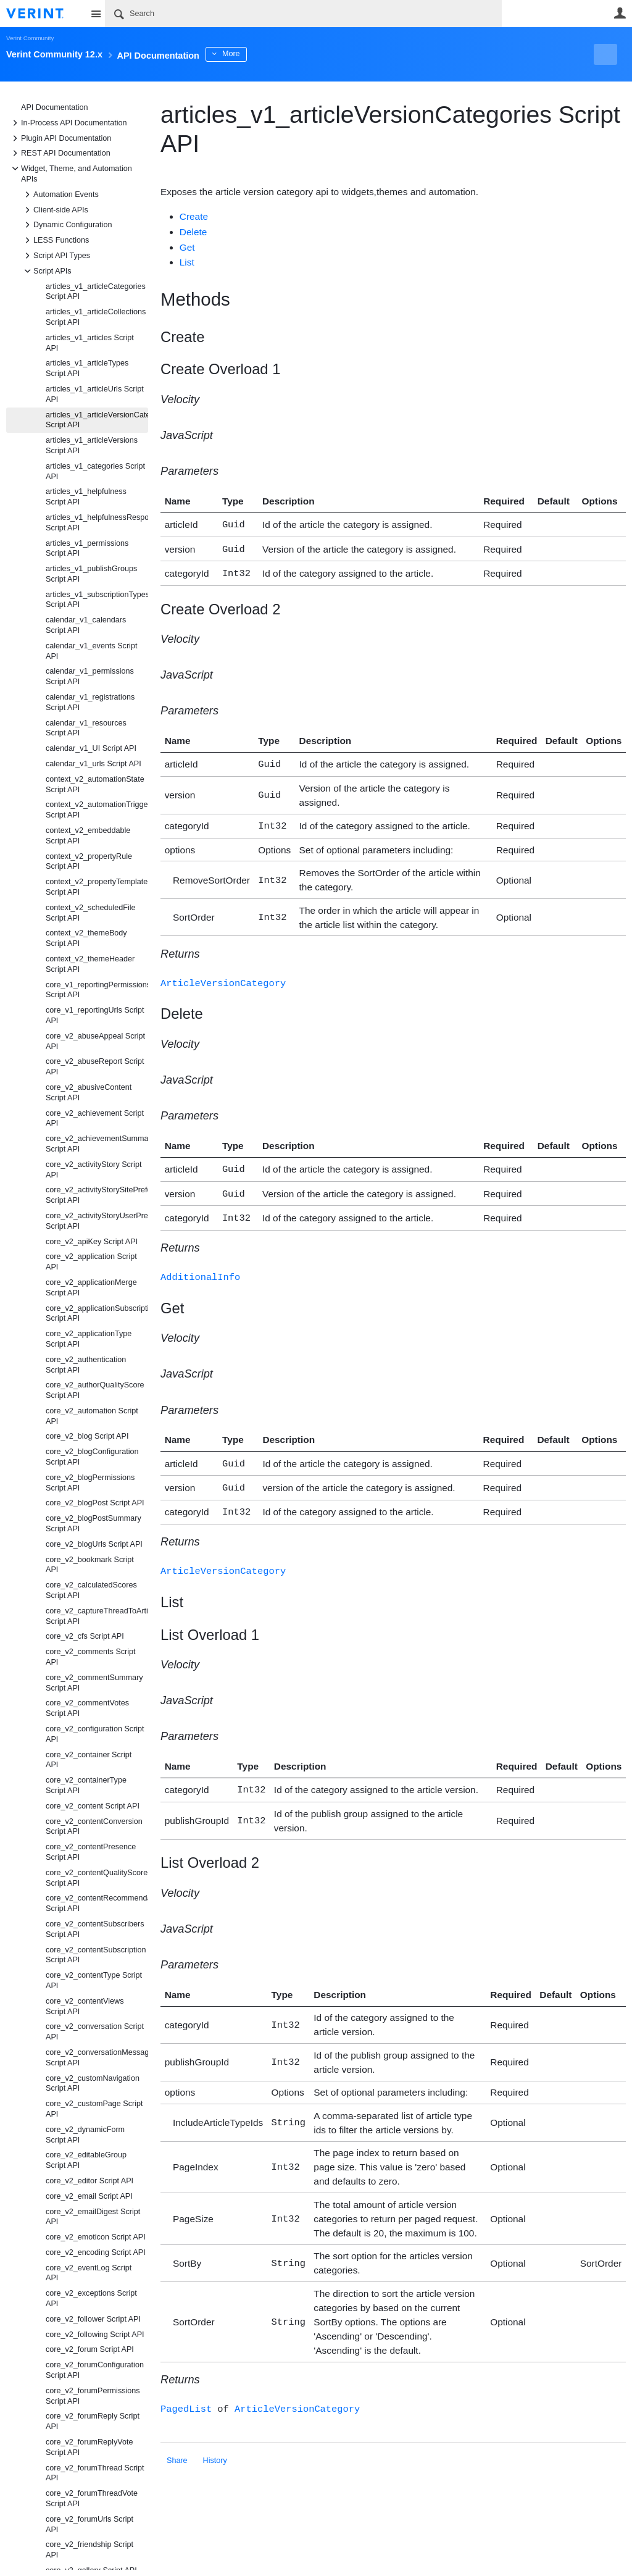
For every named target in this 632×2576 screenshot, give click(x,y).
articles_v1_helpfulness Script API (86, 496)
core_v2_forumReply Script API (92, 2421)
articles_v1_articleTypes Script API (87, 368)
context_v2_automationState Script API (95, 784)
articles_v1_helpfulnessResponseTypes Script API (97, 522)
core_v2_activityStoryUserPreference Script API (97, 1221)
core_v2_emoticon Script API (96, 2237)
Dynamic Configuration (66, 225)
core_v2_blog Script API (87, 1436)
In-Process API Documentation (68, 123)
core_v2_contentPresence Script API (91, 1852)
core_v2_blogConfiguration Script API (92, 1456)
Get (187, 247)
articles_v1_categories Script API (95, 471)
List (187, 262)
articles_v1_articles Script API (90, 343)
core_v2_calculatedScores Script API (91, 1590)
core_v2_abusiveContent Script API (88, 1092)
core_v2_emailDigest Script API (93, 2217)
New (597, 54)
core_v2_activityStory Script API (93, 1169)
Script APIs (46, 271)
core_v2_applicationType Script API (88, 1339)
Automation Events (60, 194)
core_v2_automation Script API (92, 1416)
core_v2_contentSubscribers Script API (95, 1929)
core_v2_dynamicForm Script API (85, 2134)
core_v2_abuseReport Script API (95, 1066)
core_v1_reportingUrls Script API (95, 1015)
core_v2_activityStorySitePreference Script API (97, 1195)
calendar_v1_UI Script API (91, 748)
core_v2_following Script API (95, 2334)
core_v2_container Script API (88, 1760)
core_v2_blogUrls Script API (94, 1544)
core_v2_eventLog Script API (88, 2273)
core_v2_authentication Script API (86, 1364)
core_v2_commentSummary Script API (94, 1682)
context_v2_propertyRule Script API (89, 861)
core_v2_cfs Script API (85, 1636)
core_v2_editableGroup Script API (86, 2160)
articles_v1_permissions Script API (87, 548)
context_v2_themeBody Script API (86, 938)
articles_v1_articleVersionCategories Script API (97, 420)
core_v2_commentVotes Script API (87, 1708)
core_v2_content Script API (92, 1806)
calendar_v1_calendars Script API (86, 625)
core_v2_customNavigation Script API (92, 2083)
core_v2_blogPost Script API (95, 1503)
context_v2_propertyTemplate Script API (97, 887)
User (619, 13)
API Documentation (54, 107)
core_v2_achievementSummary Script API (97, 1143)
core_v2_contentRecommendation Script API (97, 1903)
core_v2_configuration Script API (95, 1734)
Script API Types (55, 255)
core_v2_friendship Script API (89, 2549)
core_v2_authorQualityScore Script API (95, 1390)
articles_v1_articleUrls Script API (95, 394)
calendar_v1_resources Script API (86, 728)
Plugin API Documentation (60, 138)
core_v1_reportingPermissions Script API (97, 990)
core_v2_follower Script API (93, 2319)
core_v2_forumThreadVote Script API (92, 2498)
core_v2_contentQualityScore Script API (97, 1878)
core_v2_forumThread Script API (95, 2473)
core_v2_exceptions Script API (91, 2298)
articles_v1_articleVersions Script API (92, 445)
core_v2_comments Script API (91, 1656)
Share (177, 2440)
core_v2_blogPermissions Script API (90, 1482)
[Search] (303, 13)
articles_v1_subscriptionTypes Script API (97, 599)
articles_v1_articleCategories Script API (96, 291)
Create (194, 216)
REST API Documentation (59, 153)
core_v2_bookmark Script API (90, 1564)
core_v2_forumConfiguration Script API (95, 2370)
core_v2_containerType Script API (86, 1785)
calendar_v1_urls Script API (93, 763)
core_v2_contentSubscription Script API (96, 1955)
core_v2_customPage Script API (94, 2108)
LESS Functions (55, 240)
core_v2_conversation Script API (95, 2031)
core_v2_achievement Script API (95, 1118)
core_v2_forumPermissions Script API (93, 2396)
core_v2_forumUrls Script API (89, 2524)
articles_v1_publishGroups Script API (91, 573)
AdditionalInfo (200, 1265)
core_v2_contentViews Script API (85, 2006)
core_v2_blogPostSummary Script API (93, 1523)
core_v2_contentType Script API (94, 1980)
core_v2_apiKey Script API (92, 1241)
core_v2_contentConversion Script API (94, 1826)
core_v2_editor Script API (89, 2181)
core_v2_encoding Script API (96, 2252)
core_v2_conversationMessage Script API (97, 2057)
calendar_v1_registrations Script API (90, 702)
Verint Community (30, 38)
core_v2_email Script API (89, 2196)
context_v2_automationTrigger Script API (97, 809)
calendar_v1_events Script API (91, 651)
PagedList (186, 2389)
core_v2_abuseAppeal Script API (95, 1041)
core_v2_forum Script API (90, 2349)
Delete (193, 232)
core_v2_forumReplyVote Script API (89, 2447)
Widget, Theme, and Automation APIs (70, 172)
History (215, 2440)
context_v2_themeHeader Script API (90, 964)
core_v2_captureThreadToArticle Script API (97, 1616)
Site (95, 13)
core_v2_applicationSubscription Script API (97, 1313)
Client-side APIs (54, 210)
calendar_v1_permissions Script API (90, 676)
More (277, 53)
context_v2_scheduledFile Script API (91, 912)
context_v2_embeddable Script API (88, 835)
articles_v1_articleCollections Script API (96, 317)
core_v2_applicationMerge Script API (91, 1287)
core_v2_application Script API (91, 1261)
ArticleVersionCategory (223, 976)
